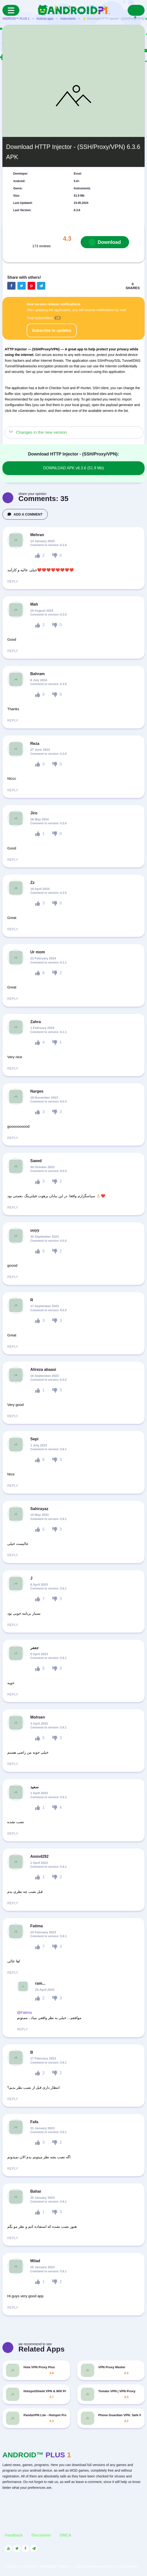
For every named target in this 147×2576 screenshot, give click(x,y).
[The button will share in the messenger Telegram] (41, 286)
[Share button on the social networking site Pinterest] (31, 286)
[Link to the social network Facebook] (25, 2548)
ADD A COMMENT (25, 514)
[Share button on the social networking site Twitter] (21, 286)
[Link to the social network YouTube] (8, 2548)
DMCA (65, 2535)
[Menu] (10, 10)
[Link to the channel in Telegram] (34, 2548)
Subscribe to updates (51, 330)
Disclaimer (41, 2535)
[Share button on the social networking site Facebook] (11, 286)
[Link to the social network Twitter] (17, 2548)
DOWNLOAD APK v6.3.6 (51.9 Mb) (73, 468)
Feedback (14, 2535)
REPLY (12, 581)
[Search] (136, 10)
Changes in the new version (41, 432)
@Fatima (24, 2012)
